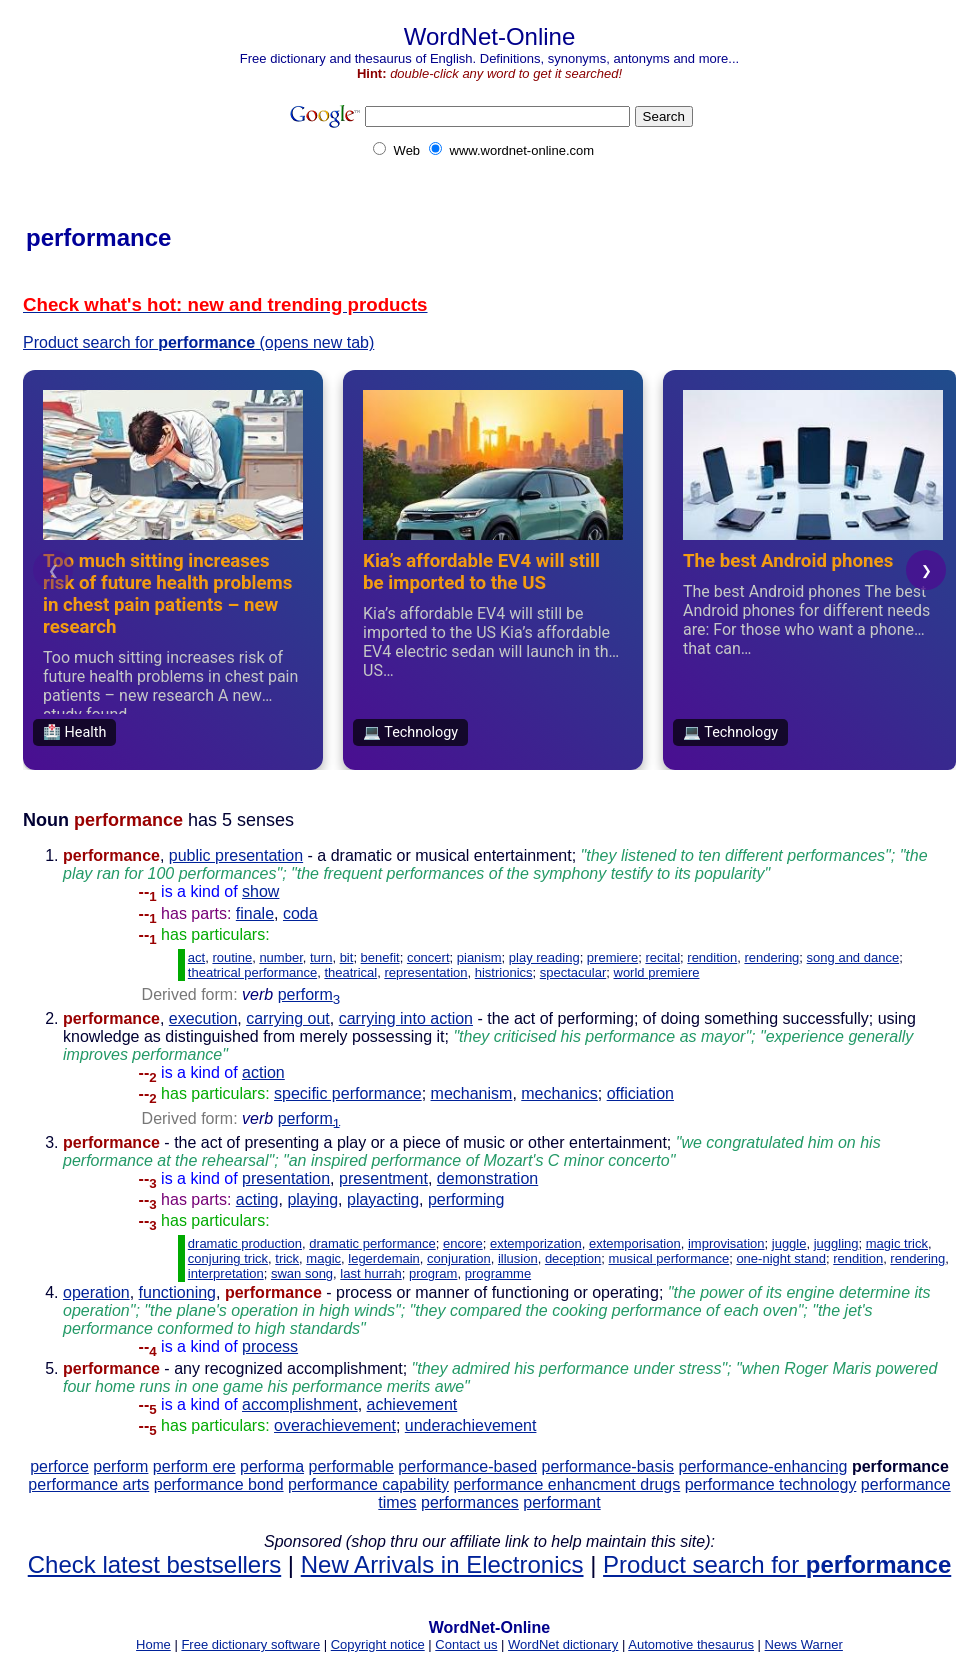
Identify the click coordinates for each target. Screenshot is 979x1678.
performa (272, 1466)
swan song (302, 1273)
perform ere (194, 1466)
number (280, 957)
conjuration (459, 1258)
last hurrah (370, 1273)
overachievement (335, 1425)
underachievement (471, 1425)
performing (466, 1199)
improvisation (726, 1243)
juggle (789, 1243)
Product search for (777, 1564)
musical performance (669, 1258)
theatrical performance (252, 972)
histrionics (504, 972)
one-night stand (781, 1258)
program (433, 1273)
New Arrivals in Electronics (442, 1564)
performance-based (467, 1466)
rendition (712, 957)
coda (300, 913)
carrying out (288, 1018)
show (260, 891)
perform (309, 994)
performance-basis (608, 1466)
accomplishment (300, 1404)
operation (96, 1292)
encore (463, 1243)
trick (287, 1258)
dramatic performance (372, 1243)
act (196, 957)
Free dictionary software (250, 1644)
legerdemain (384, 1258)
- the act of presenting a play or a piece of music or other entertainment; (472, 1160)
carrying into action (406, 1018)
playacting (383, 1199)
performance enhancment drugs (566, 1484)
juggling (836, 1243)
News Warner (804, 1644)
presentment (383, 1178)
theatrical (350, 972)
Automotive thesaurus (691, 1644)
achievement (412, 1404)
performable (351, 1466)
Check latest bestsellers (154, 1564)
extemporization (536, 1243)
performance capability (368, 1484)
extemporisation (635, 1243)
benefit (380, 957)
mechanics (559, 1093)
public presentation (236, 855)
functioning (177, 1292)
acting (257, 1199)
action (263, 1072)
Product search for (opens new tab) (198, 342)
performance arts (88, 1484)
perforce (59, 1466)
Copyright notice (378, 1644)
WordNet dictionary (563, 1644)
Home (153, 1644)
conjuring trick (228, 1258)
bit (347, 957)
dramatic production (245, 1243)
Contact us (466, 1644)
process (270, 1346)
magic (323, 1258)
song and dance (853, 957)
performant (561, 1502)
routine (232, 957)
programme (498, 1273)
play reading (544, 957)
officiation (640, 1093)
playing (312, 1199)
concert (428, 957)
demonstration (487, 1178)
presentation (286, 1178)
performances (470, 1502)
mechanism (472, 1093)
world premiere (657, 972)
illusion (518, 1258)
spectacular (573, 972)
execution (203, 1018)
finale (255, 913)
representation (425, 972)
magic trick (897, 1243)
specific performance (348, 1093)
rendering (771, 957)
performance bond (219, 1484)
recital (662, 957)
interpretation (226, 1273)
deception (573, 1258)
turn (321, 957)
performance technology (771, 1484)
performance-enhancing (762, 1466)
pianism (479, 957)
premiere (612, 957)
